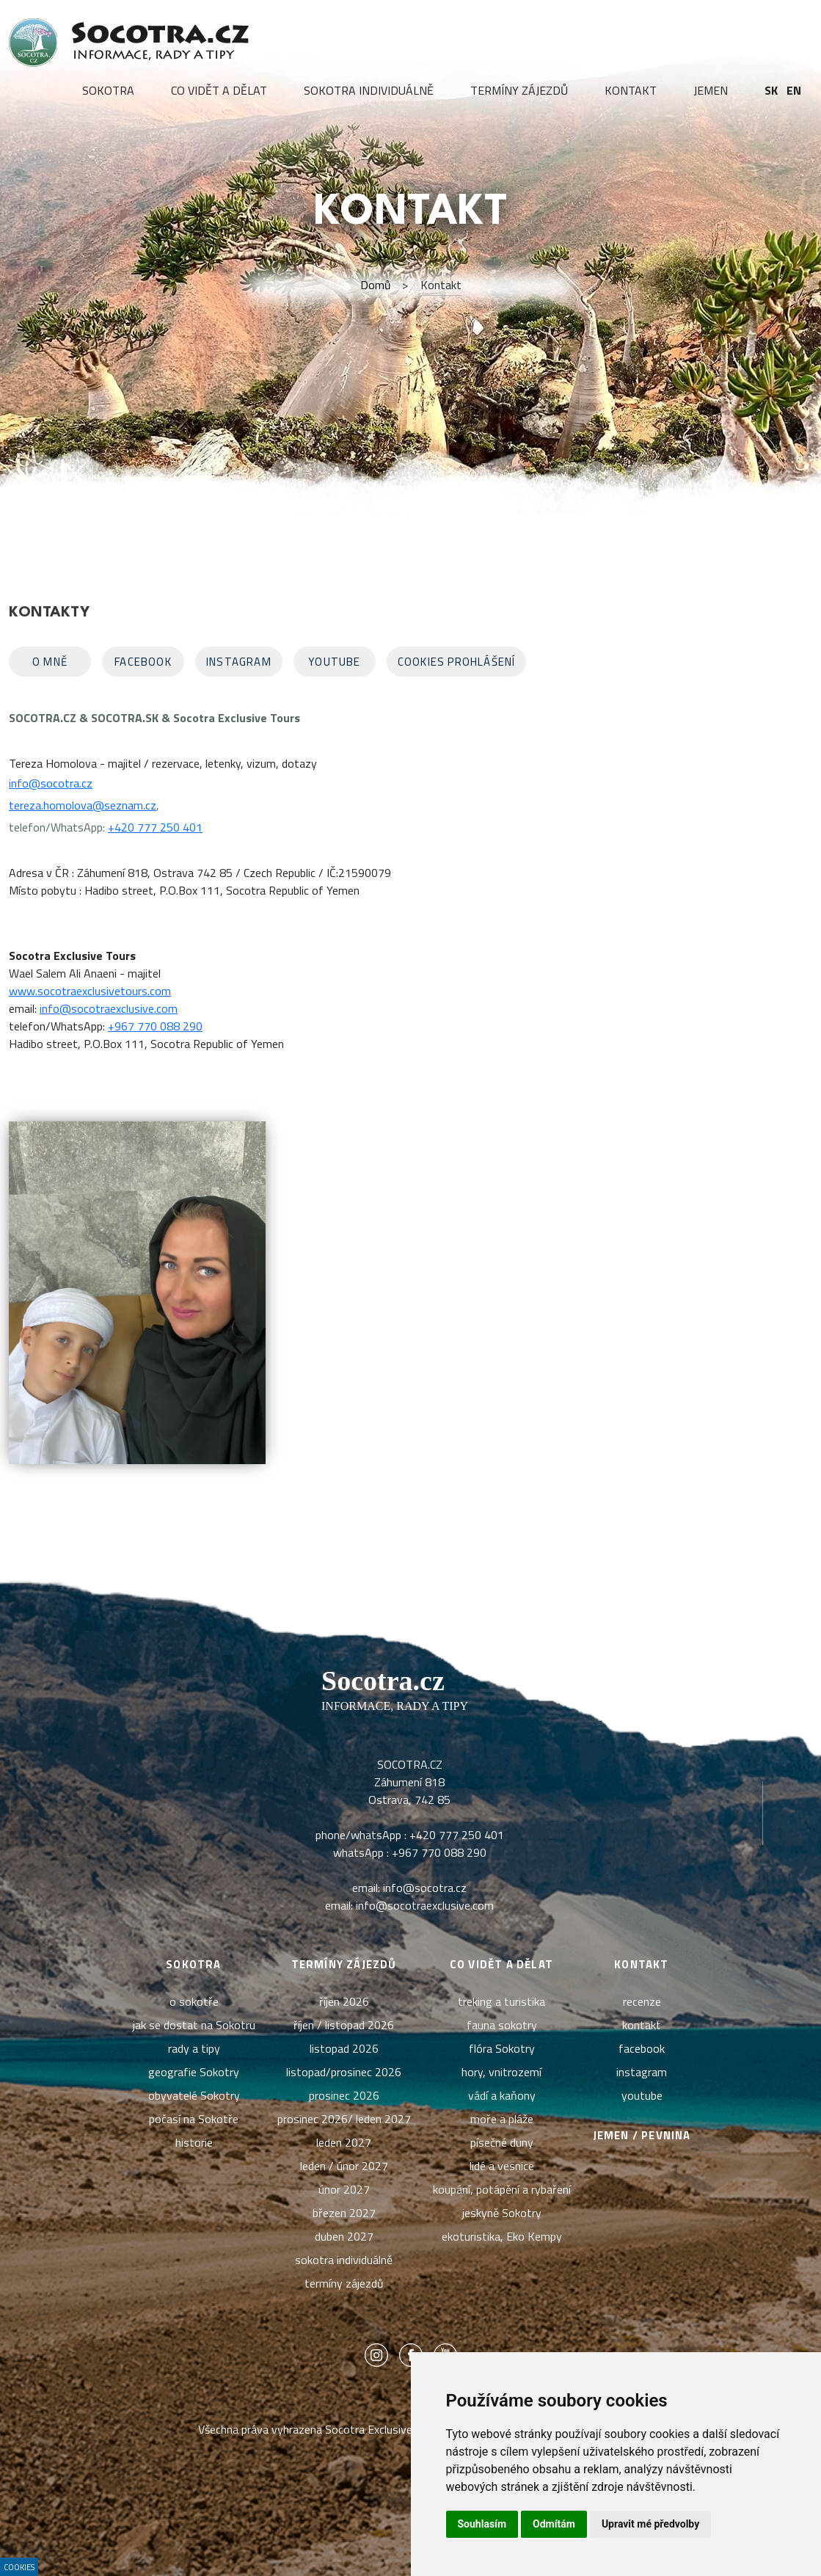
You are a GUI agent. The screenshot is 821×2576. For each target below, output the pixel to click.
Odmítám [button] (554, 2524)
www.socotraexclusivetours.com (90, 991)
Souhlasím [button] (482, 2524)
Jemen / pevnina (642, 2135)
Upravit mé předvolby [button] (650, 2524)
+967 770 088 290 (155, 1026)
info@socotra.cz (50, 783)
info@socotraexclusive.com (109, 1008)
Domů (375, 285)
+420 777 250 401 (155, 827)
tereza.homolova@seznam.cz (82, 805)
